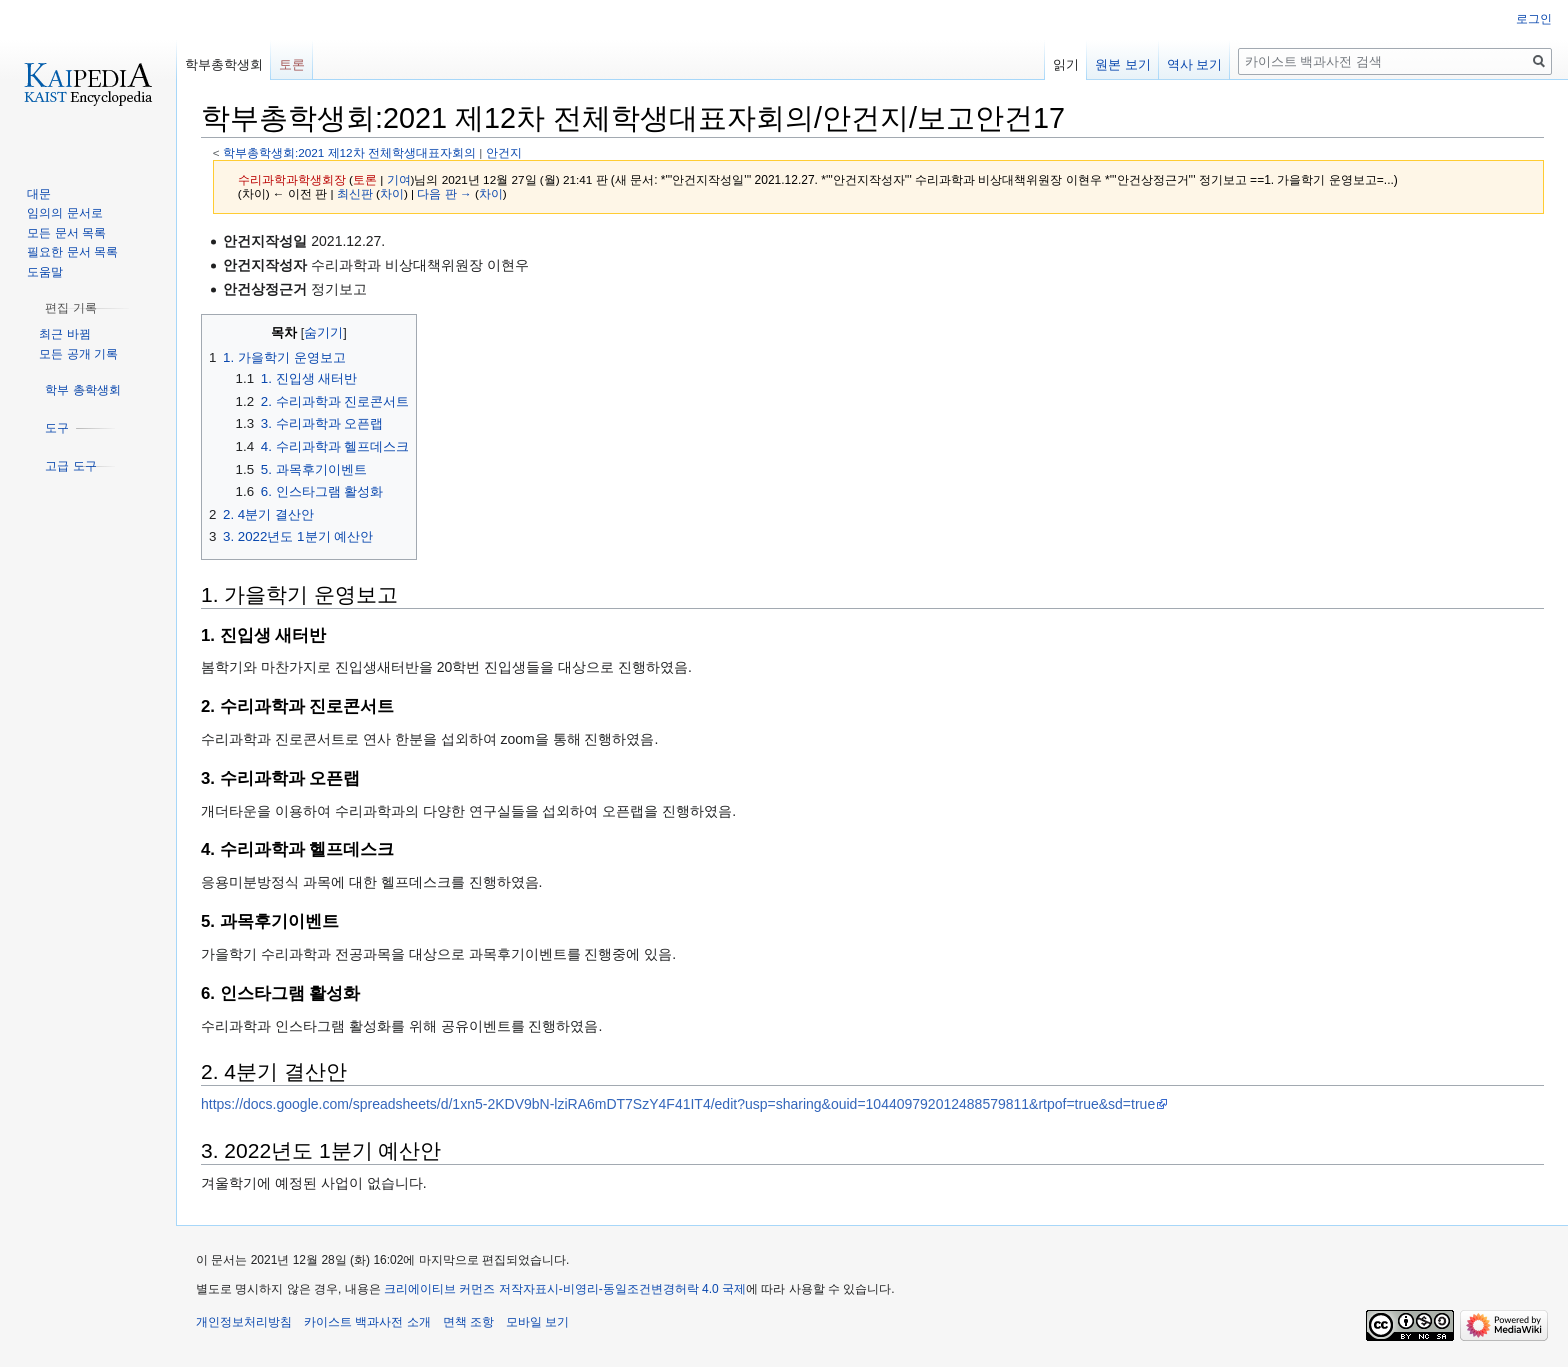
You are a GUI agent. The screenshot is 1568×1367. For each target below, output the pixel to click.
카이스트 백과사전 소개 (367, 1322)
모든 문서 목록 (66, 233)
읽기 (1066, 64)
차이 (392, 193)
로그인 (1534, 19)
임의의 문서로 (64, 213)
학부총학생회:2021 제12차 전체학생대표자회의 (349, 152)
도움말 (45, 272)
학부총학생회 (224, 64)
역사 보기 (1195, 64)
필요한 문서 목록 (72, 252)
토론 (365, 179)
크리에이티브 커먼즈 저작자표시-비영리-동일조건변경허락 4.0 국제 (565, 1289)
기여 (399, 179)
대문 (39, 194)
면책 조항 (468, 1322)
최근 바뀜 (64, 334)
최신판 (355, 193)
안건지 (504, 152)
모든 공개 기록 (78, 354)
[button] (70, 308)
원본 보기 (1123, 64)
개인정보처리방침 (244, 1322)
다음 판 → (444, 193)
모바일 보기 (537, 1322)
